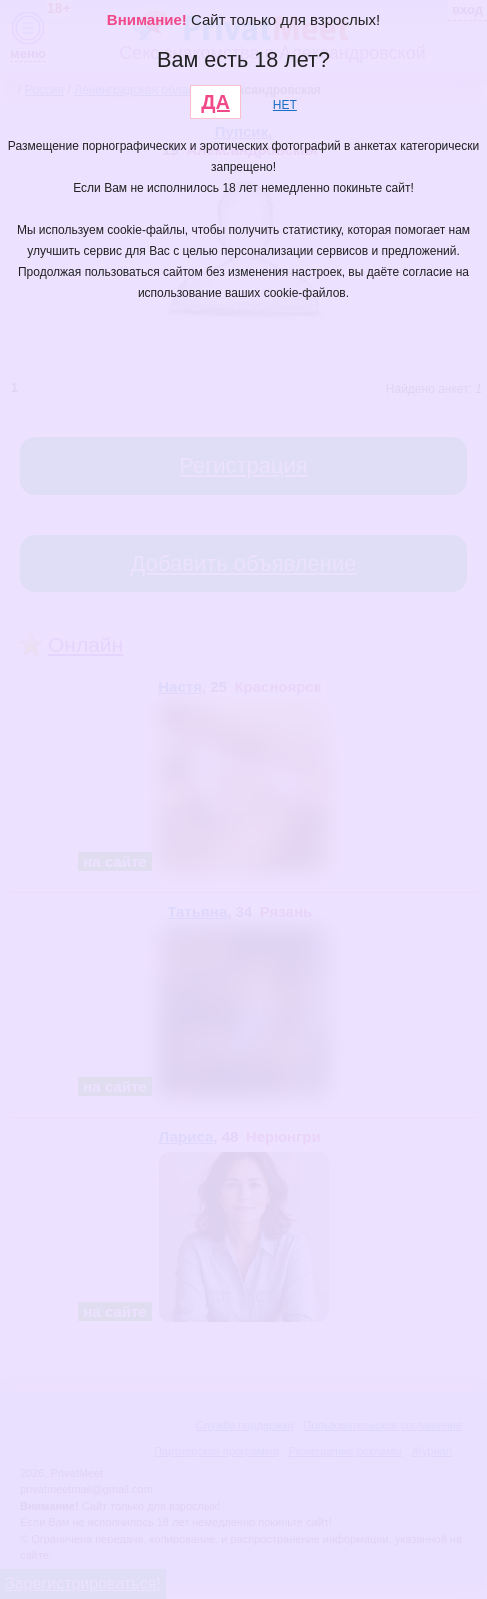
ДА (215, 102)
